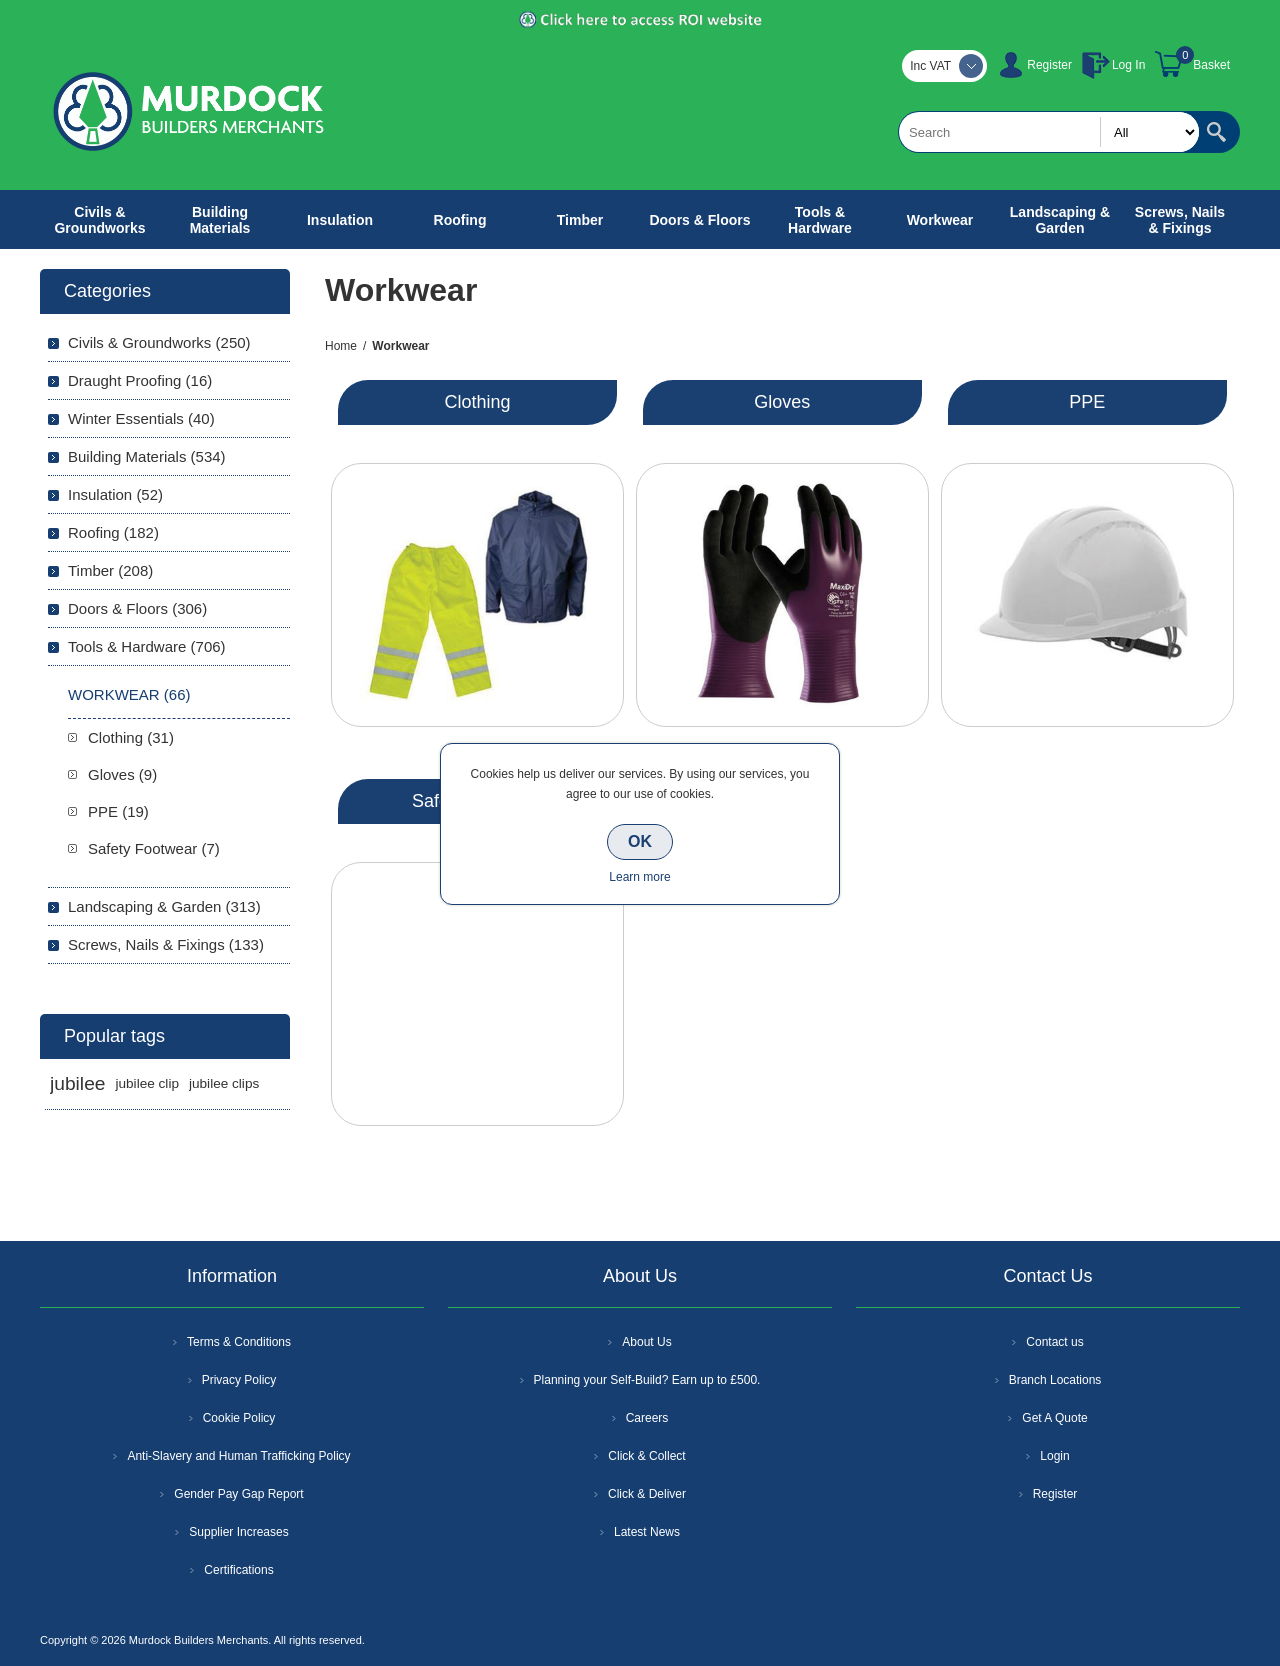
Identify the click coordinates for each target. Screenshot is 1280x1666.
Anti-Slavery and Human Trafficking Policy (238, 1456)
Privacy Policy (239, 1380)
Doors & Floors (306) (137, 608)
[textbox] (1049, 132)
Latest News (647, 1532)
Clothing (477, 402)
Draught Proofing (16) (140, 380)
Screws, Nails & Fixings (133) (166, 944)
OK (640, 841)
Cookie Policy (239, 1418)
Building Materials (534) (147, 456)
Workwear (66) (129, 694)
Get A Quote (1054, 1418)
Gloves (782, 402)
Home (341, 346)
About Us (646, 1342)
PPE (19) (118, 811)
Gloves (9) (122, 774)
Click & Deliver (647, 1494)
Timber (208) (110, 570)
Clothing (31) (131, 737)
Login (1054, 1456)
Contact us (1054, 1342)
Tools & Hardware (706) (147, 646)
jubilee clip (146, 1083)
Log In (1128, 65)
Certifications (238, 1570)
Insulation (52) (115, 494)
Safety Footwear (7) (154, 848)
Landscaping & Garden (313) (164, 906)
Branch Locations (1055, 1380)
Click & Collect (646, 1456)
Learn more (639, 877)
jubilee (77, 1083)
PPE (1087, 402)
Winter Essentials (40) (141, 418)
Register (1049, 65)
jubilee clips (224, 1083)
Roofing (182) (113, 532)
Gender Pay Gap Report (238, 1494)
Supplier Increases (238, 1532)
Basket (1211, 65)
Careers (647, 1418)
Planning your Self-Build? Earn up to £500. (647, 1380)
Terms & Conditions (239, 1342)
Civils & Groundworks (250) (159, 342)
